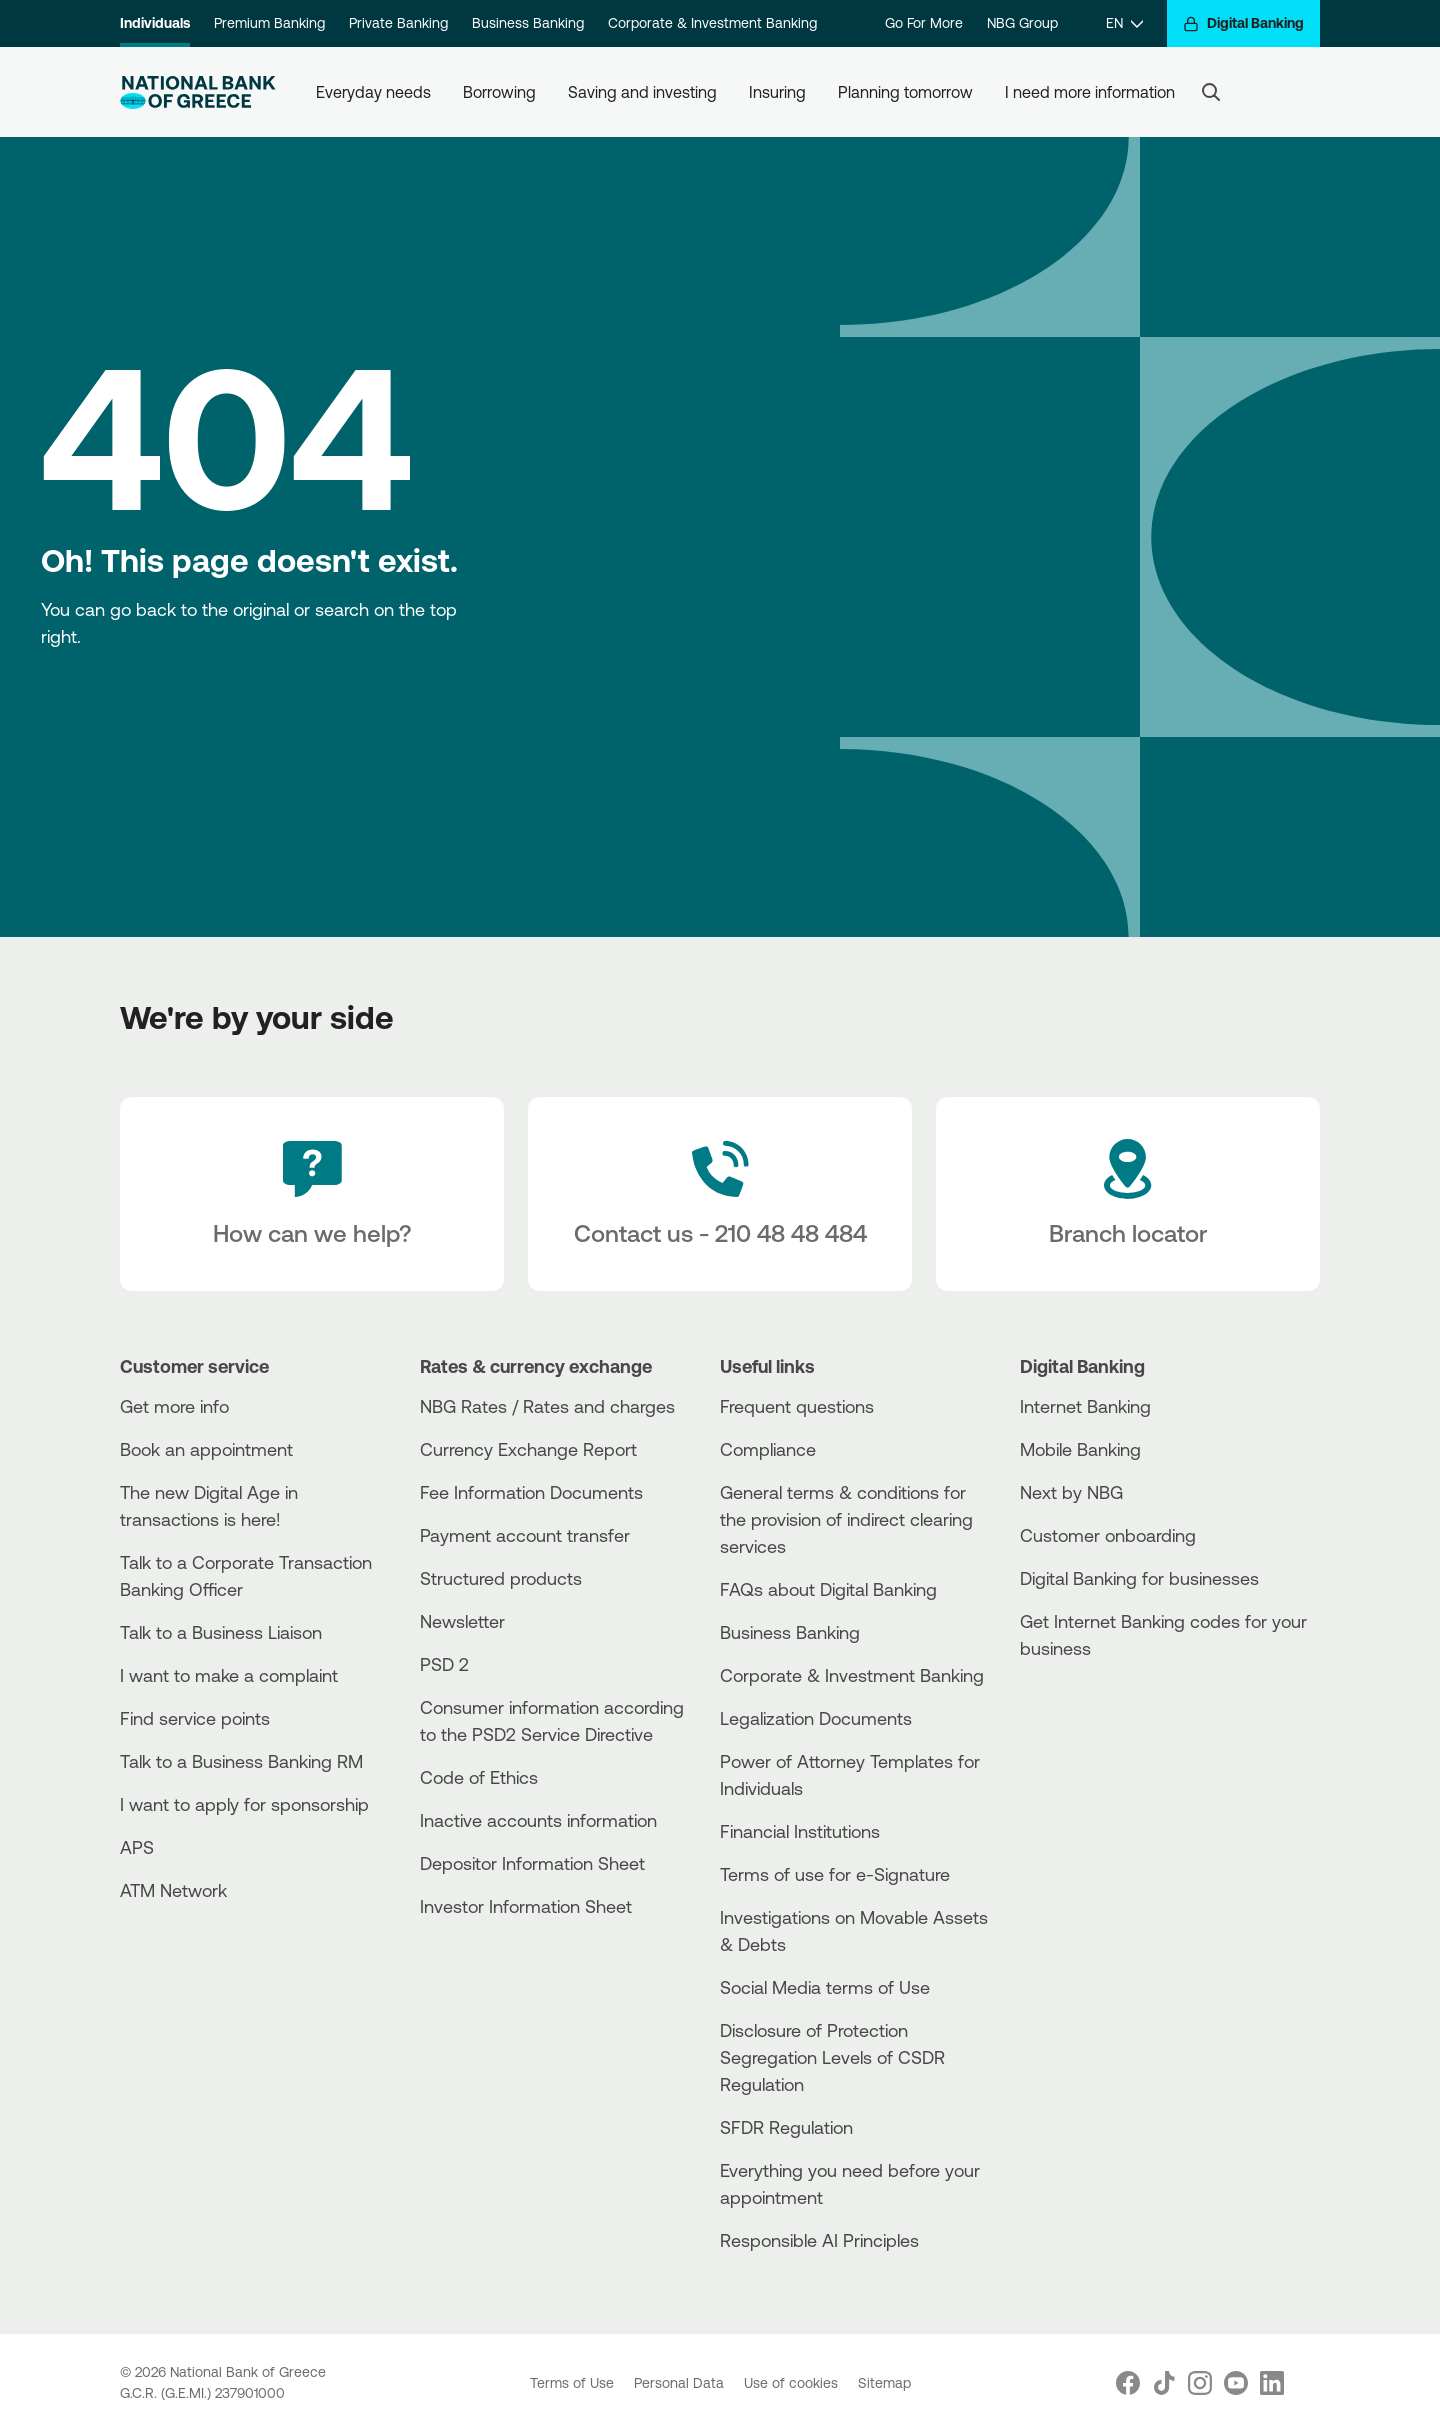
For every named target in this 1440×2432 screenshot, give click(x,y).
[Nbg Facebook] (1128, 2383)
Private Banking (398, 23)
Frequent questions (797, 1406)
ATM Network (173, 1890)
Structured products (501, 1578)
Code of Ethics (479, 1777)
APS (137, 1847)
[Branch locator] (1128, 1194)
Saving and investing (642, 92)
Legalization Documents (816, 1718)
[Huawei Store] (1095, 1736)
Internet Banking (1085, 1406)
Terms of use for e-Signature (835, 1874)
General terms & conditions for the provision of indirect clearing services (846, 1519)
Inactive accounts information (538, 1820)
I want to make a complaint (229, 1675)
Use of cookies (793, 2383)
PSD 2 (444, 1664)
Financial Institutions (800, 1831)
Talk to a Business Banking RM (241, 1761)
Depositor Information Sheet (532, 1863)
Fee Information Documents (531, 1492)
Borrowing (499, 92)
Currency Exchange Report (528, 1449)
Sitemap (884, 2383)
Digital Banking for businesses (1139, 1578)
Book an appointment (206, 1449)
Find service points (195, 1718)
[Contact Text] (720, 1194)
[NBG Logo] (198, 92)
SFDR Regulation (786, 2127)
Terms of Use (574, 2383)
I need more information (1090, 92)
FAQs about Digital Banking (828, 1589)
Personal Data (681, 2383)
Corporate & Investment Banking (712, 23)
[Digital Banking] (1243, 23)
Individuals (155, 23)
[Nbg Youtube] (1236, 2383)
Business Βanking (790, 1632)
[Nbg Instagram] (1200, 2383)
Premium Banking (269, 23)
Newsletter (462, 1621)
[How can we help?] (312, 1194)
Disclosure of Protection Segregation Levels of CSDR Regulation (832, 2057)
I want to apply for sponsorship (244, 1804)
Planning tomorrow (905, 92)
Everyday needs (373, 92)
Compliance (768, 1449)
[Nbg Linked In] (1272, 2383)
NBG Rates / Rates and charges (547, 1406)
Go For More (924, 23)
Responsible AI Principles (819, 2240)
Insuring (777, 92)
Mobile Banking (1080, 1449)
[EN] (1124, 23)
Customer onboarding (1108, 1535)
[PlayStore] (1095, 1719)
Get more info (174, 1406)
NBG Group (1022, 23)
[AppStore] (1095, 1702)
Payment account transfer (525, 1535)
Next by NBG (1071, 1492)
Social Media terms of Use (825, 1987)
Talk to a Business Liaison (221, 1632)
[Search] (1211, 92)
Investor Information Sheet (526, 1906)
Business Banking (528, 23)
